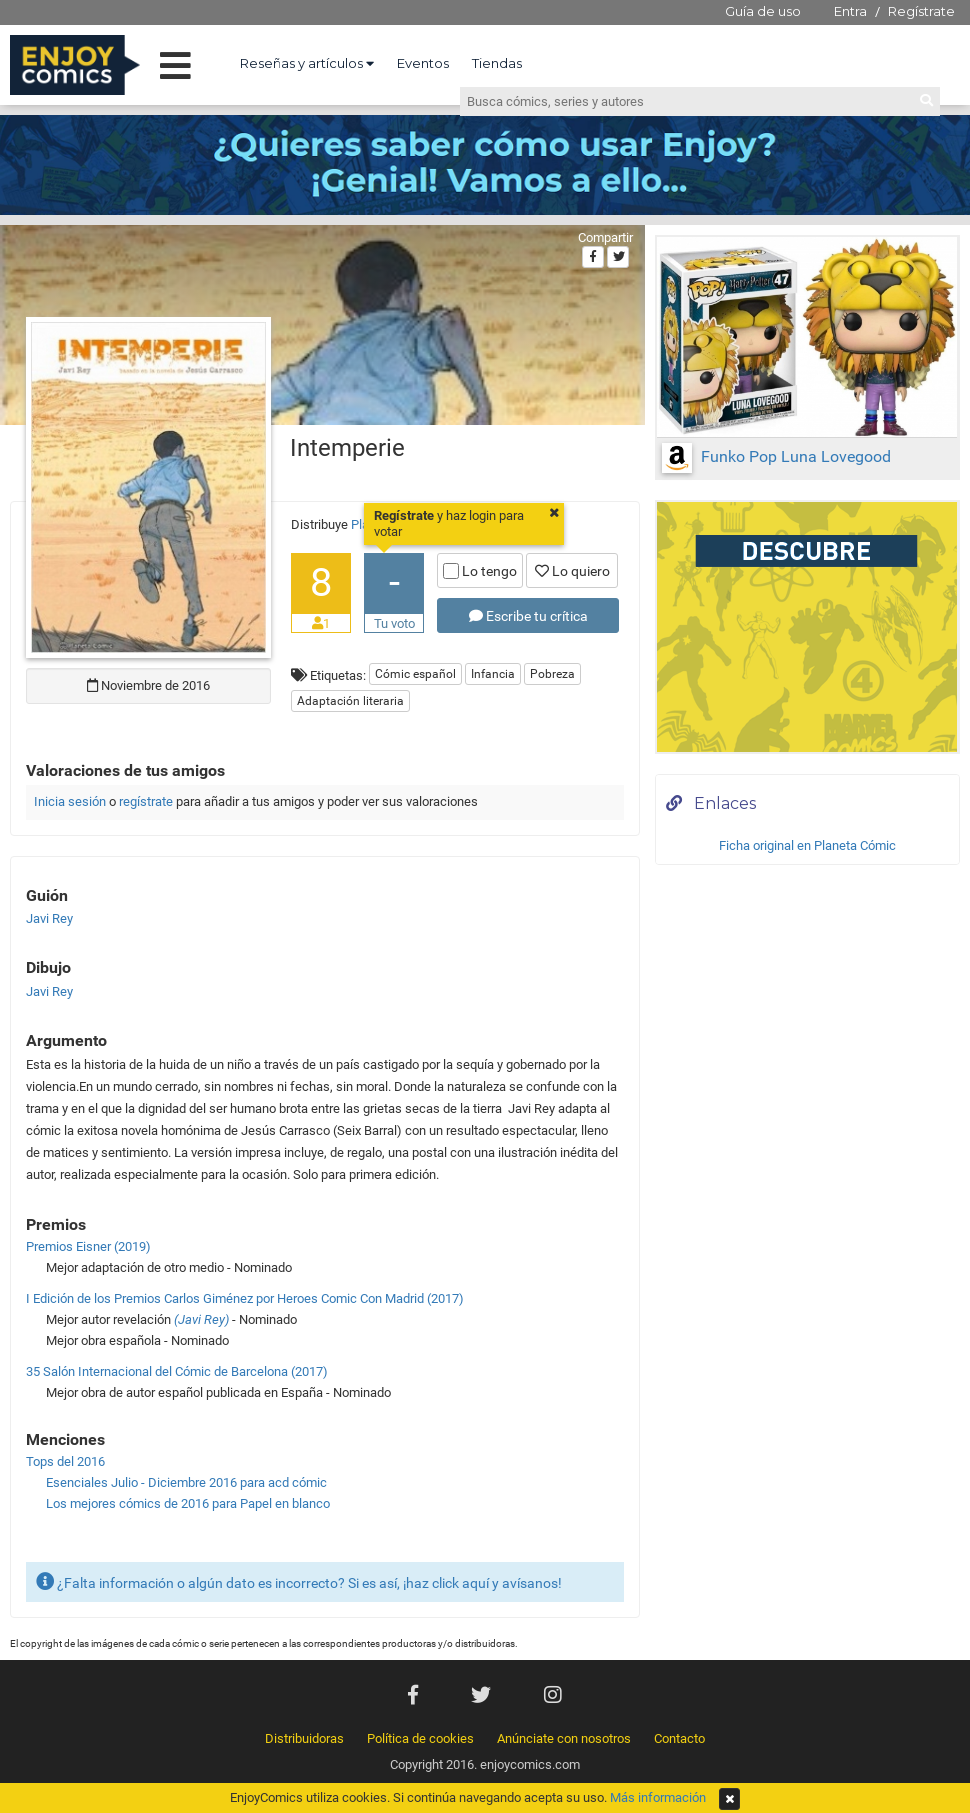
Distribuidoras (304, 1738)
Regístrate (921, 11)
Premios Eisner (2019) (88, 1246)
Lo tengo (480, 571)
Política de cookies (420, 1738)
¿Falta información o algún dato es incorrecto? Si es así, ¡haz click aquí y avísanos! (299, 1581)
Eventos (423, 63)
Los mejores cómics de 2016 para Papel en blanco (188, 1503)
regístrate (146, 801)
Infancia (493, 674)
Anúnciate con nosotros (564, 1738)
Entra (850, 11)
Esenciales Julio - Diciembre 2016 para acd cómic (186, 1482)
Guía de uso (763, 11)
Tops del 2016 (65, 1461)
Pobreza (552, 674)
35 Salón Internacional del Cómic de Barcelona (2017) (177, 1371)
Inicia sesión (70, 801)
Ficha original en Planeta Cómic (807, 845)
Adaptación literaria (350, 701)
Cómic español (415, 674)
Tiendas (497, 63)
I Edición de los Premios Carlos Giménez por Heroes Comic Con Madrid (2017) (245, 1298)
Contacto (679, 1738)
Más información (658, 1797)
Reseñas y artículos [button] (307, 63)
